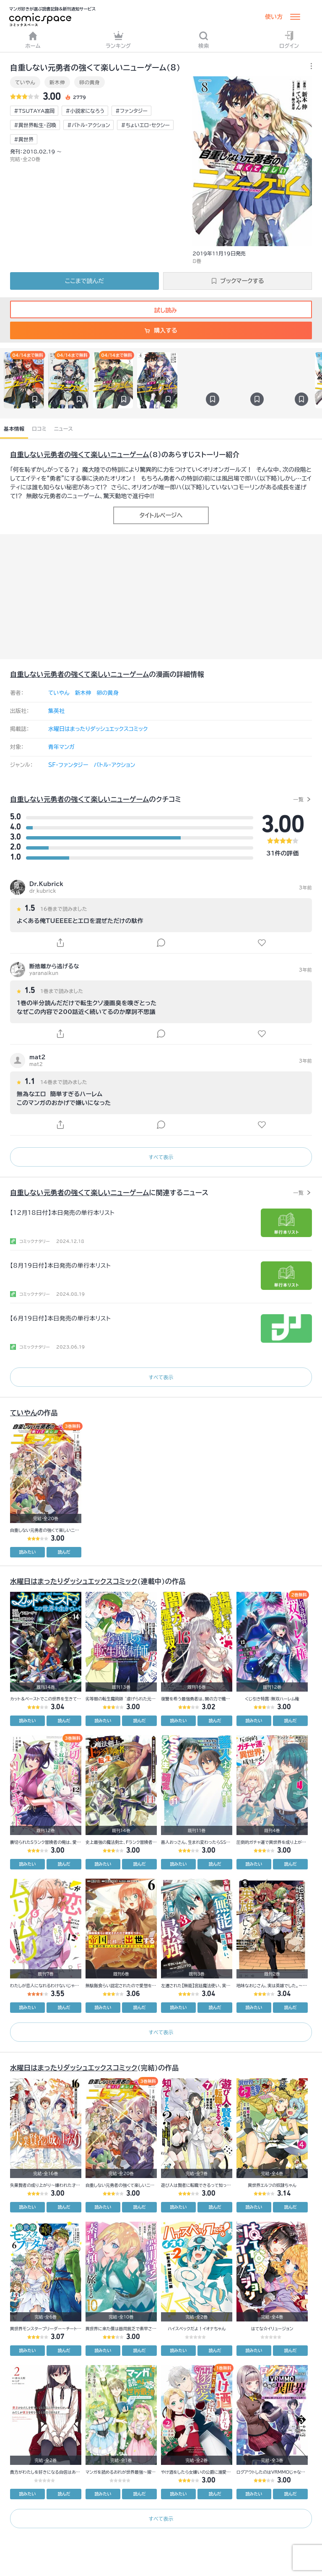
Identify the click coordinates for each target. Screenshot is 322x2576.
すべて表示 (160, 1156)
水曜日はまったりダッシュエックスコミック (98, 729)
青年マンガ (61, 747)
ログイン (289, 39)
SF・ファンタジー (68, 765)
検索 (203, 39)
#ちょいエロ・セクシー (145, 124)
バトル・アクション (114, 765)
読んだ (64, 1552)
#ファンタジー (131, 110)
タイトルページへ (160, 515)
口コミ (39, 428)
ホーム (33, 39)
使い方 (274, 17)
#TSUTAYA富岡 (34, 110)
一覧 (298, 799)
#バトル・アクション (88, 124)
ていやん (25, 82)
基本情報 (14, 428)
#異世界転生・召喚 (35, 124)
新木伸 (57, 82)
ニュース (63, 428)
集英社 (56, 711)
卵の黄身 (89, 82)
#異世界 (24, 139)
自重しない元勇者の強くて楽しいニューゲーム (79, 454)
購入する (161, 330)
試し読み (161, 310)
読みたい (27, 1552)
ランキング (118, 39)
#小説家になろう (84, 110)
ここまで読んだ (84, 281)
